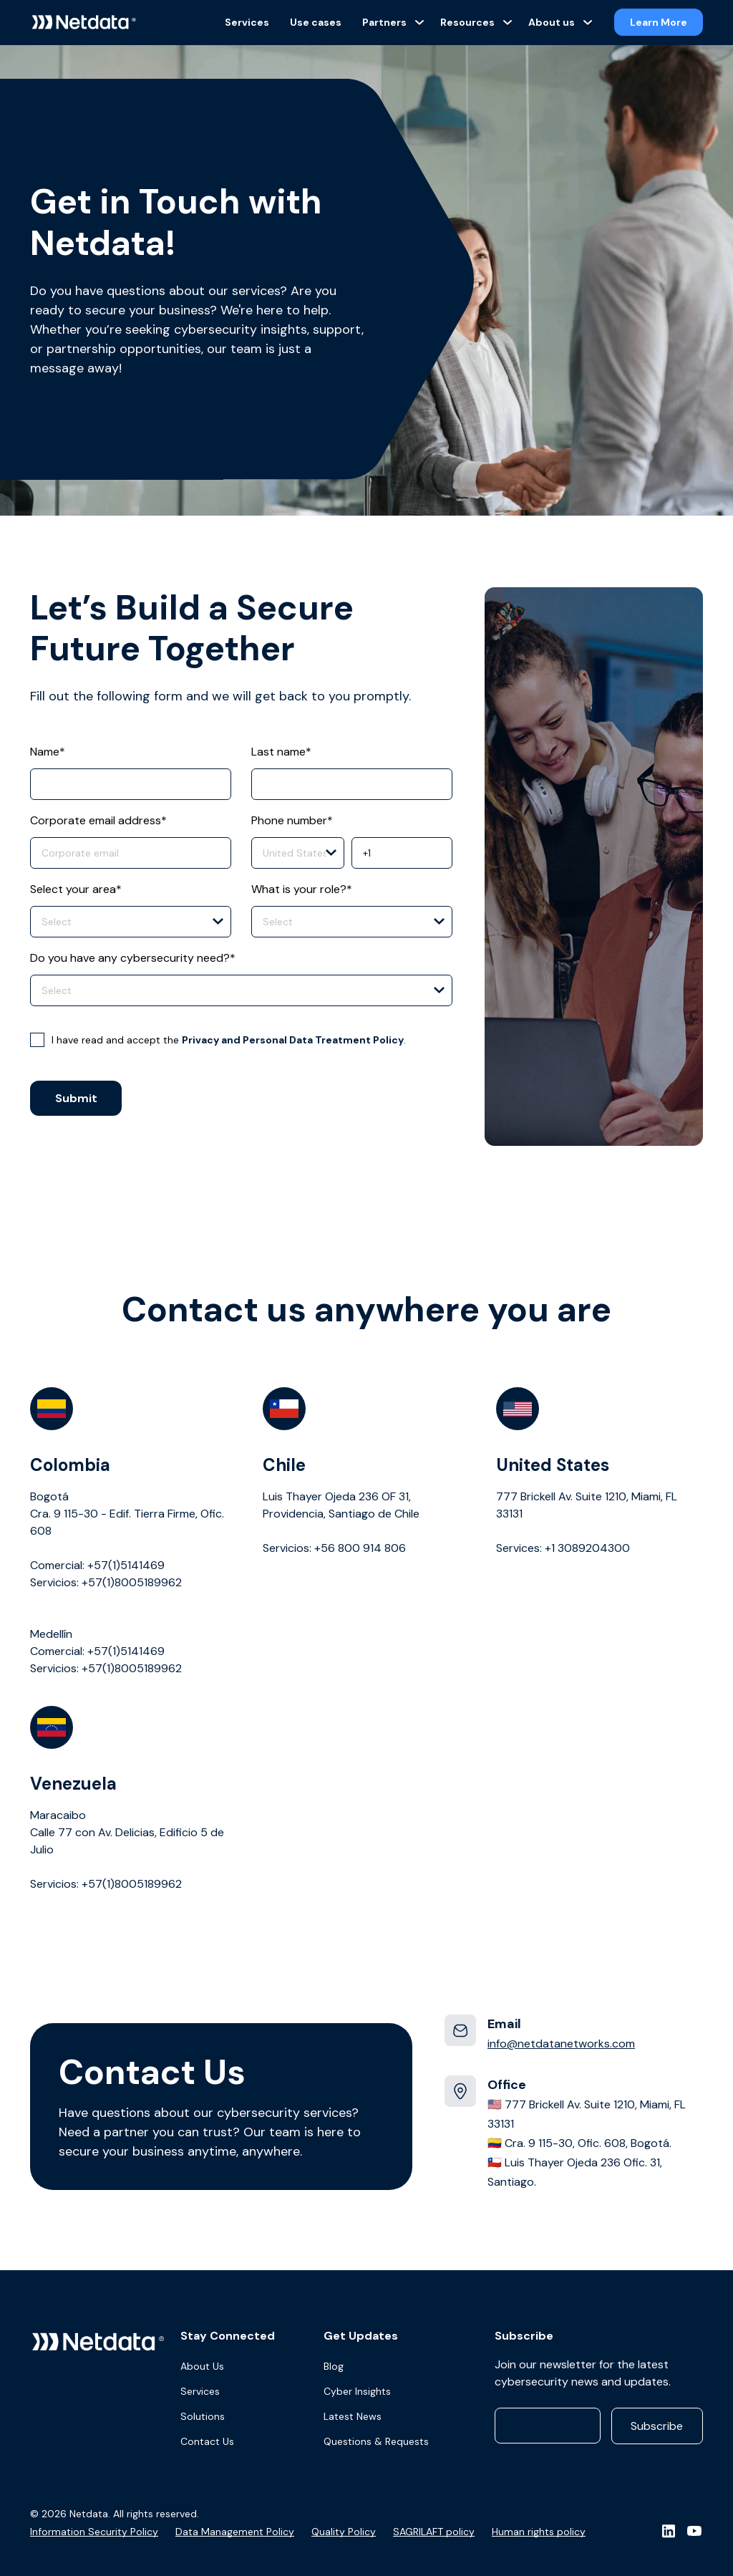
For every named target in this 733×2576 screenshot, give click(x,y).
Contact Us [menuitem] (207, 2440)
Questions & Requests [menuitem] (376, 2440)
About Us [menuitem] (202, 2365)
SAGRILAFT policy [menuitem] (434, 2530)
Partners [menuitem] (384, 22)
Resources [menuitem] (467, 22)
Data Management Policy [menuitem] (234, 2530)
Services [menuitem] (247, 22)
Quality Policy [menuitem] (343, 2530)
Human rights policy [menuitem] (539, 2530)
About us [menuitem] (551, 22)
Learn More (658, 22)
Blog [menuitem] (334, 2365)
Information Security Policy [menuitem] (94, 2530)
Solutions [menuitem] (202, 2415)
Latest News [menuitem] (353, 2415)
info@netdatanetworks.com (561, 2043)
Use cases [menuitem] (315, 22)
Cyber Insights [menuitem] (357, 2390)
